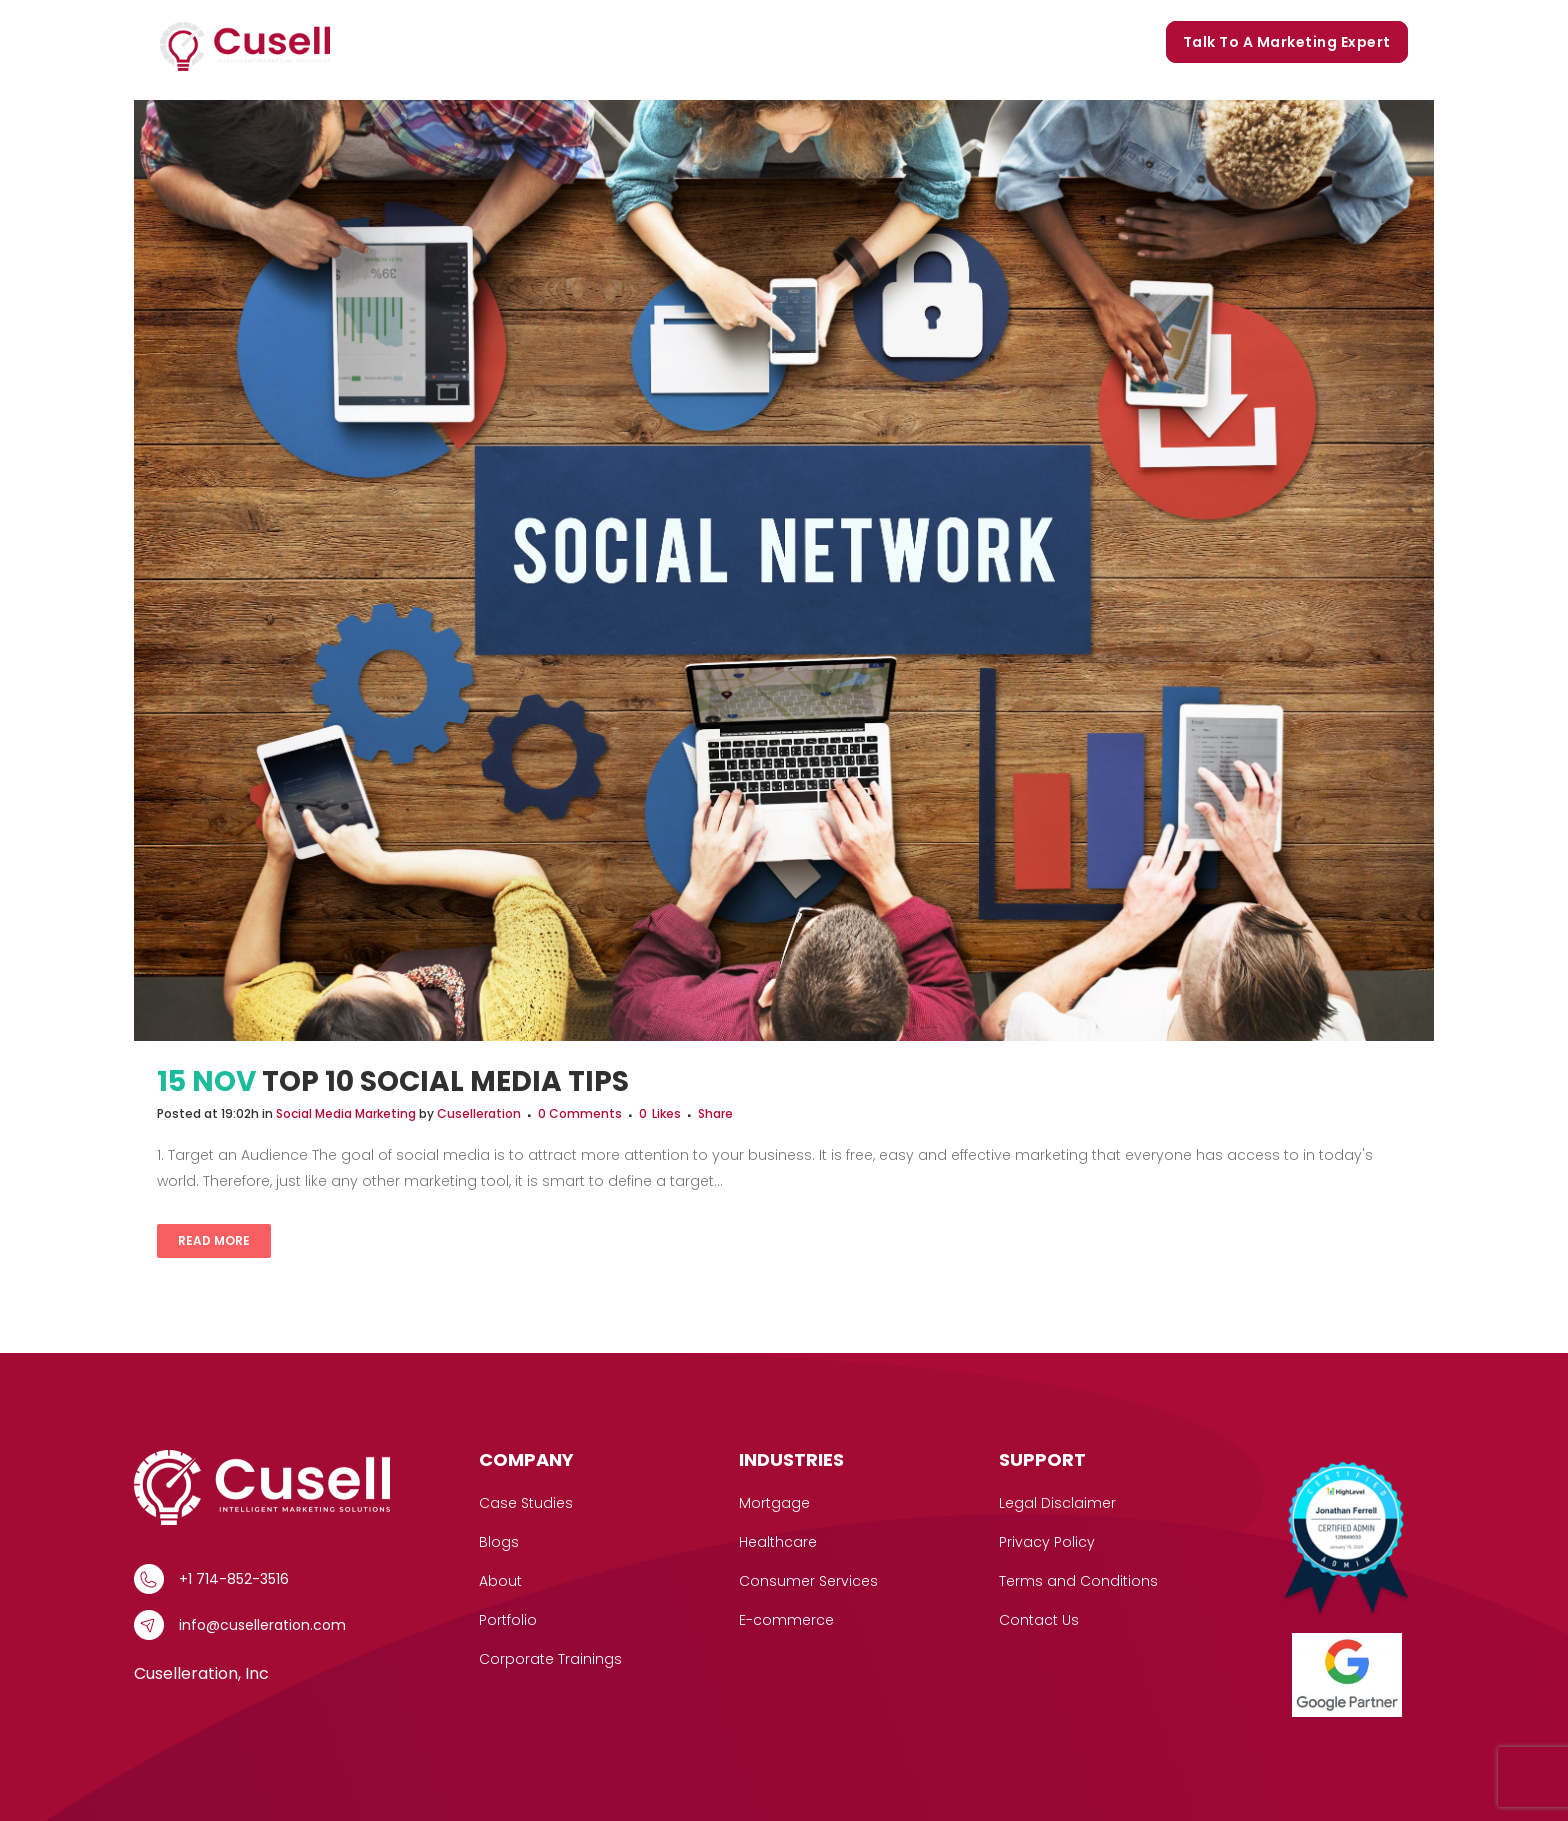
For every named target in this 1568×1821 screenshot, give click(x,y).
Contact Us (1039, 1620)
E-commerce (786, 1620)
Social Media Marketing (346, 1113)
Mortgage (774, 1503)
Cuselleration (479, 1113)
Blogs (947, 42)
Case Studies (663, 42)
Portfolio (868, 42)
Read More (214, 1240)
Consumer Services (808, 1581)
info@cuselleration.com (262, 1625)
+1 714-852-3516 (234, 1579)
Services (547, 42)
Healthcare (778, 1542)
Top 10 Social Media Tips (445, 1081)
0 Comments (580, 1113)
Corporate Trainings (1066, 42)
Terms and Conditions (1078, 1581)
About (500, 1581)
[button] (579, 42)
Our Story (774, 42)
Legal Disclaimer (1057, 1503)
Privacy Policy (1047, 1542)
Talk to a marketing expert (1287, 42)
